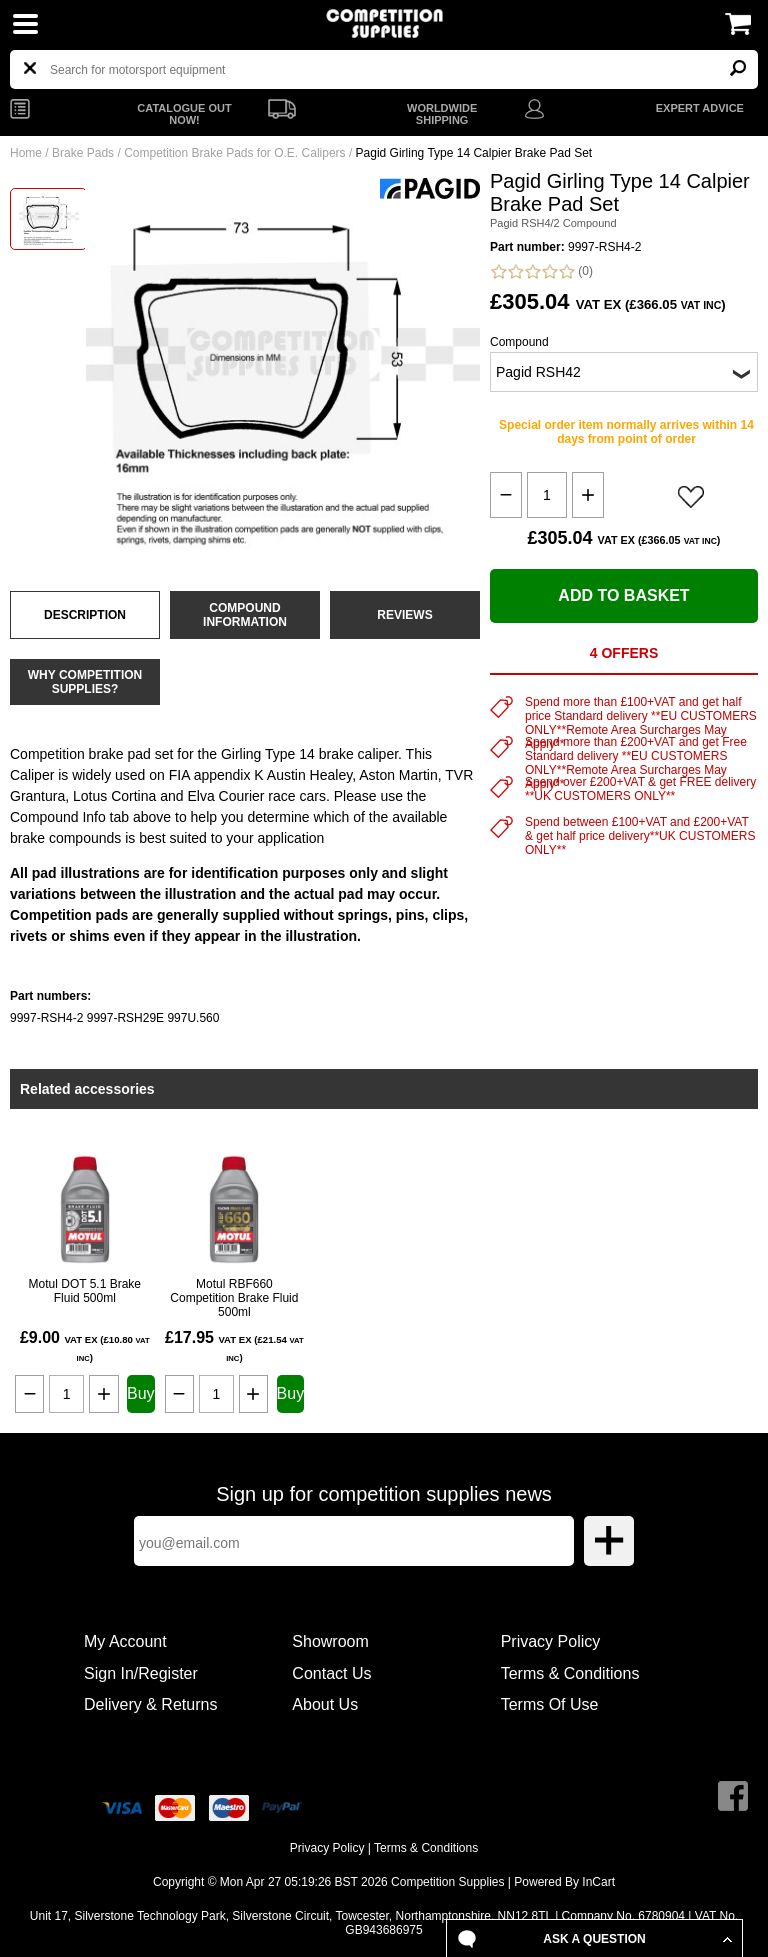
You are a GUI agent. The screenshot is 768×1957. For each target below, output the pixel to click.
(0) (541, 271)
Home (26, 153)
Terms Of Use (550, 1704)
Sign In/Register (141, 1673)
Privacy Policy (551, 1641)
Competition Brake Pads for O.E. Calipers (234, 153)
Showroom (330, 1641)
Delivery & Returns (150, 1704)
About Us (325, 1704)
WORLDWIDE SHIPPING (442, 114)
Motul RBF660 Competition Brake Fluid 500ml (234, 1298)
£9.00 (85, 1346)
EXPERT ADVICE (700, 108)
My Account (125, 1641)
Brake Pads (83, 153)
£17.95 (234, 1346)
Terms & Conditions (570, 1673)
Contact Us (331, 1673)
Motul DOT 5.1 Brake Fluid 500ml (85, 1291)
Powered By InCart (564, 1882)
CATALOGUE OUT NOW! (184, 114)
